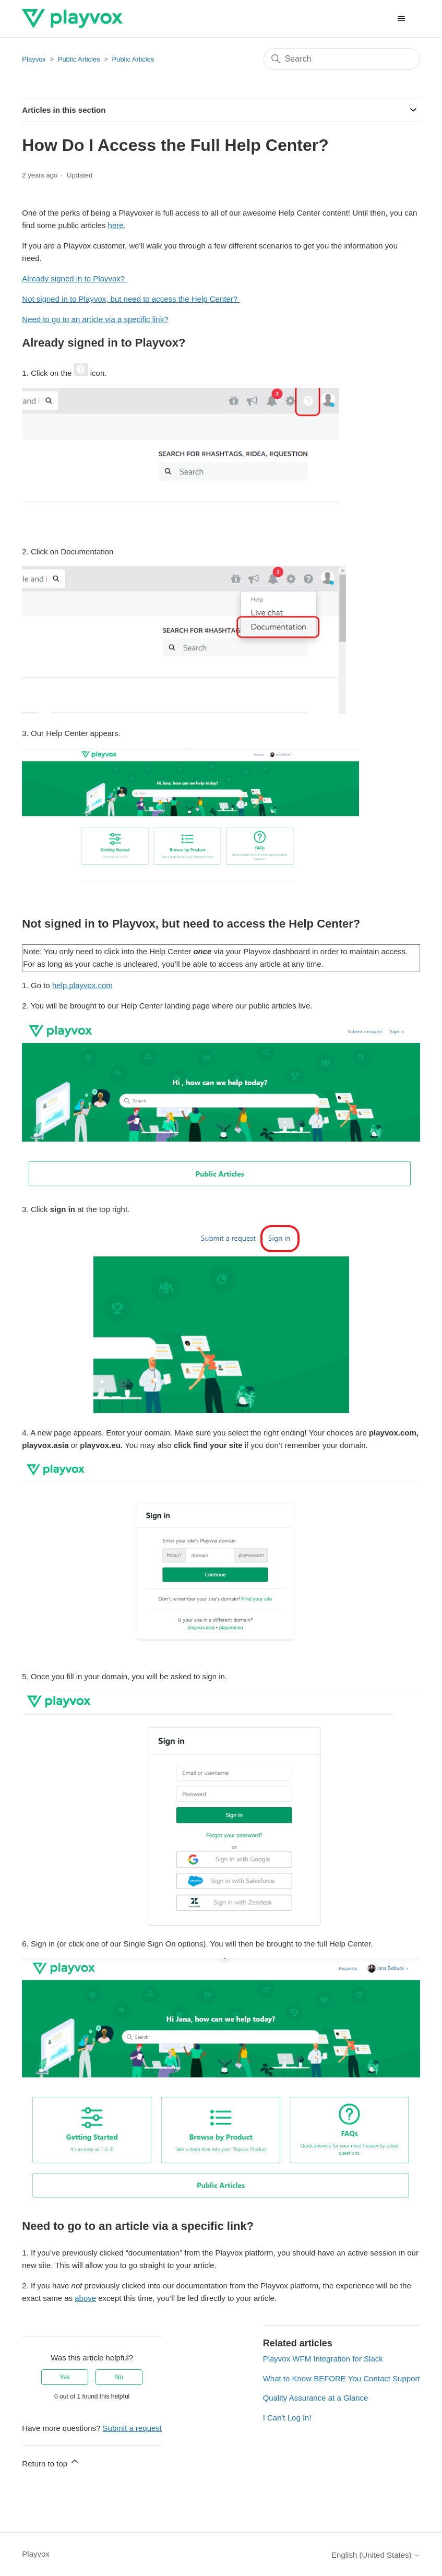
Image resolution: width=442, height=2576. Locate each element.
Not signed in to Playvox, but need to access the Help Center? (131, 298)
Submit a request (132, 2428)
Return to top (51, 2462)
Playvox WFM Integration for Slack (323, 2358)
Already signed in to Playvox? (74, 278)
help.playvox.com (82, 985)
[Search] (342, 59)
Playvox (34, 59)
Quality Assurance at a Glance (315, 2397)
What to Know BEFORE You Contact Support (341, 2378)
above (85, 2298)
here (116, 225)
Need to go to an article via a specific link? (95, 319)
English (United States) (375, 2554)
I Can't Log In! (287, 2417)
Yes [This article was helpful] (64, 2377)
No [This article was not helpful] (119, 2377)
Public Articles (79, 59)
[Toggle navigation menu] (401, 18)
